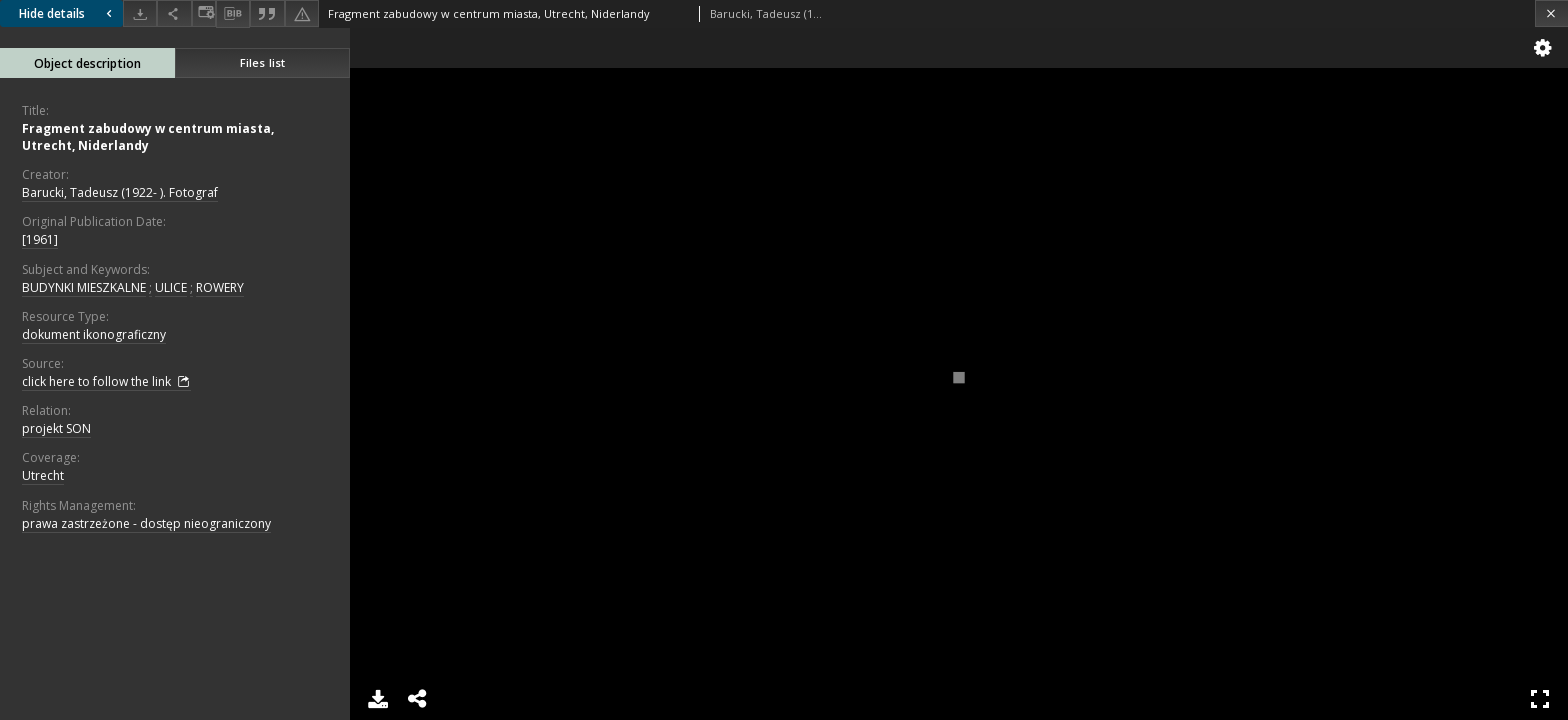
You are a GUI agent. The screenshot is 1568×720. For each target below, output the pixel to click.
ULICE (171, 287)
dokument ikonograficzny (94, 334)
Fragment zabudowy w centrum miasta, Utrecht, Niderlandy (148, 137)
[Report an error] (302, 13)
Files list (262, 62)
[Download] (140, 13)
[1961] (40, 239)
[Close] (1551, 13)
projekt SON (56, 428)
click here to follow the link (106, 382)
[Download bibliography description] (233, 14)
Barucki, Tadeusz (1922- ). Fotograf (120, 192)
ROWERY (220, 287)
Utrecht (43, 475)
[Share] (174, 13)
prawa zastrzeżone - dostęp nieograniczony (146, 523)
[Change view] (204, 13)
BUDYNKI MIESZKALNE (84, 287)
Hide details (68, 13)
